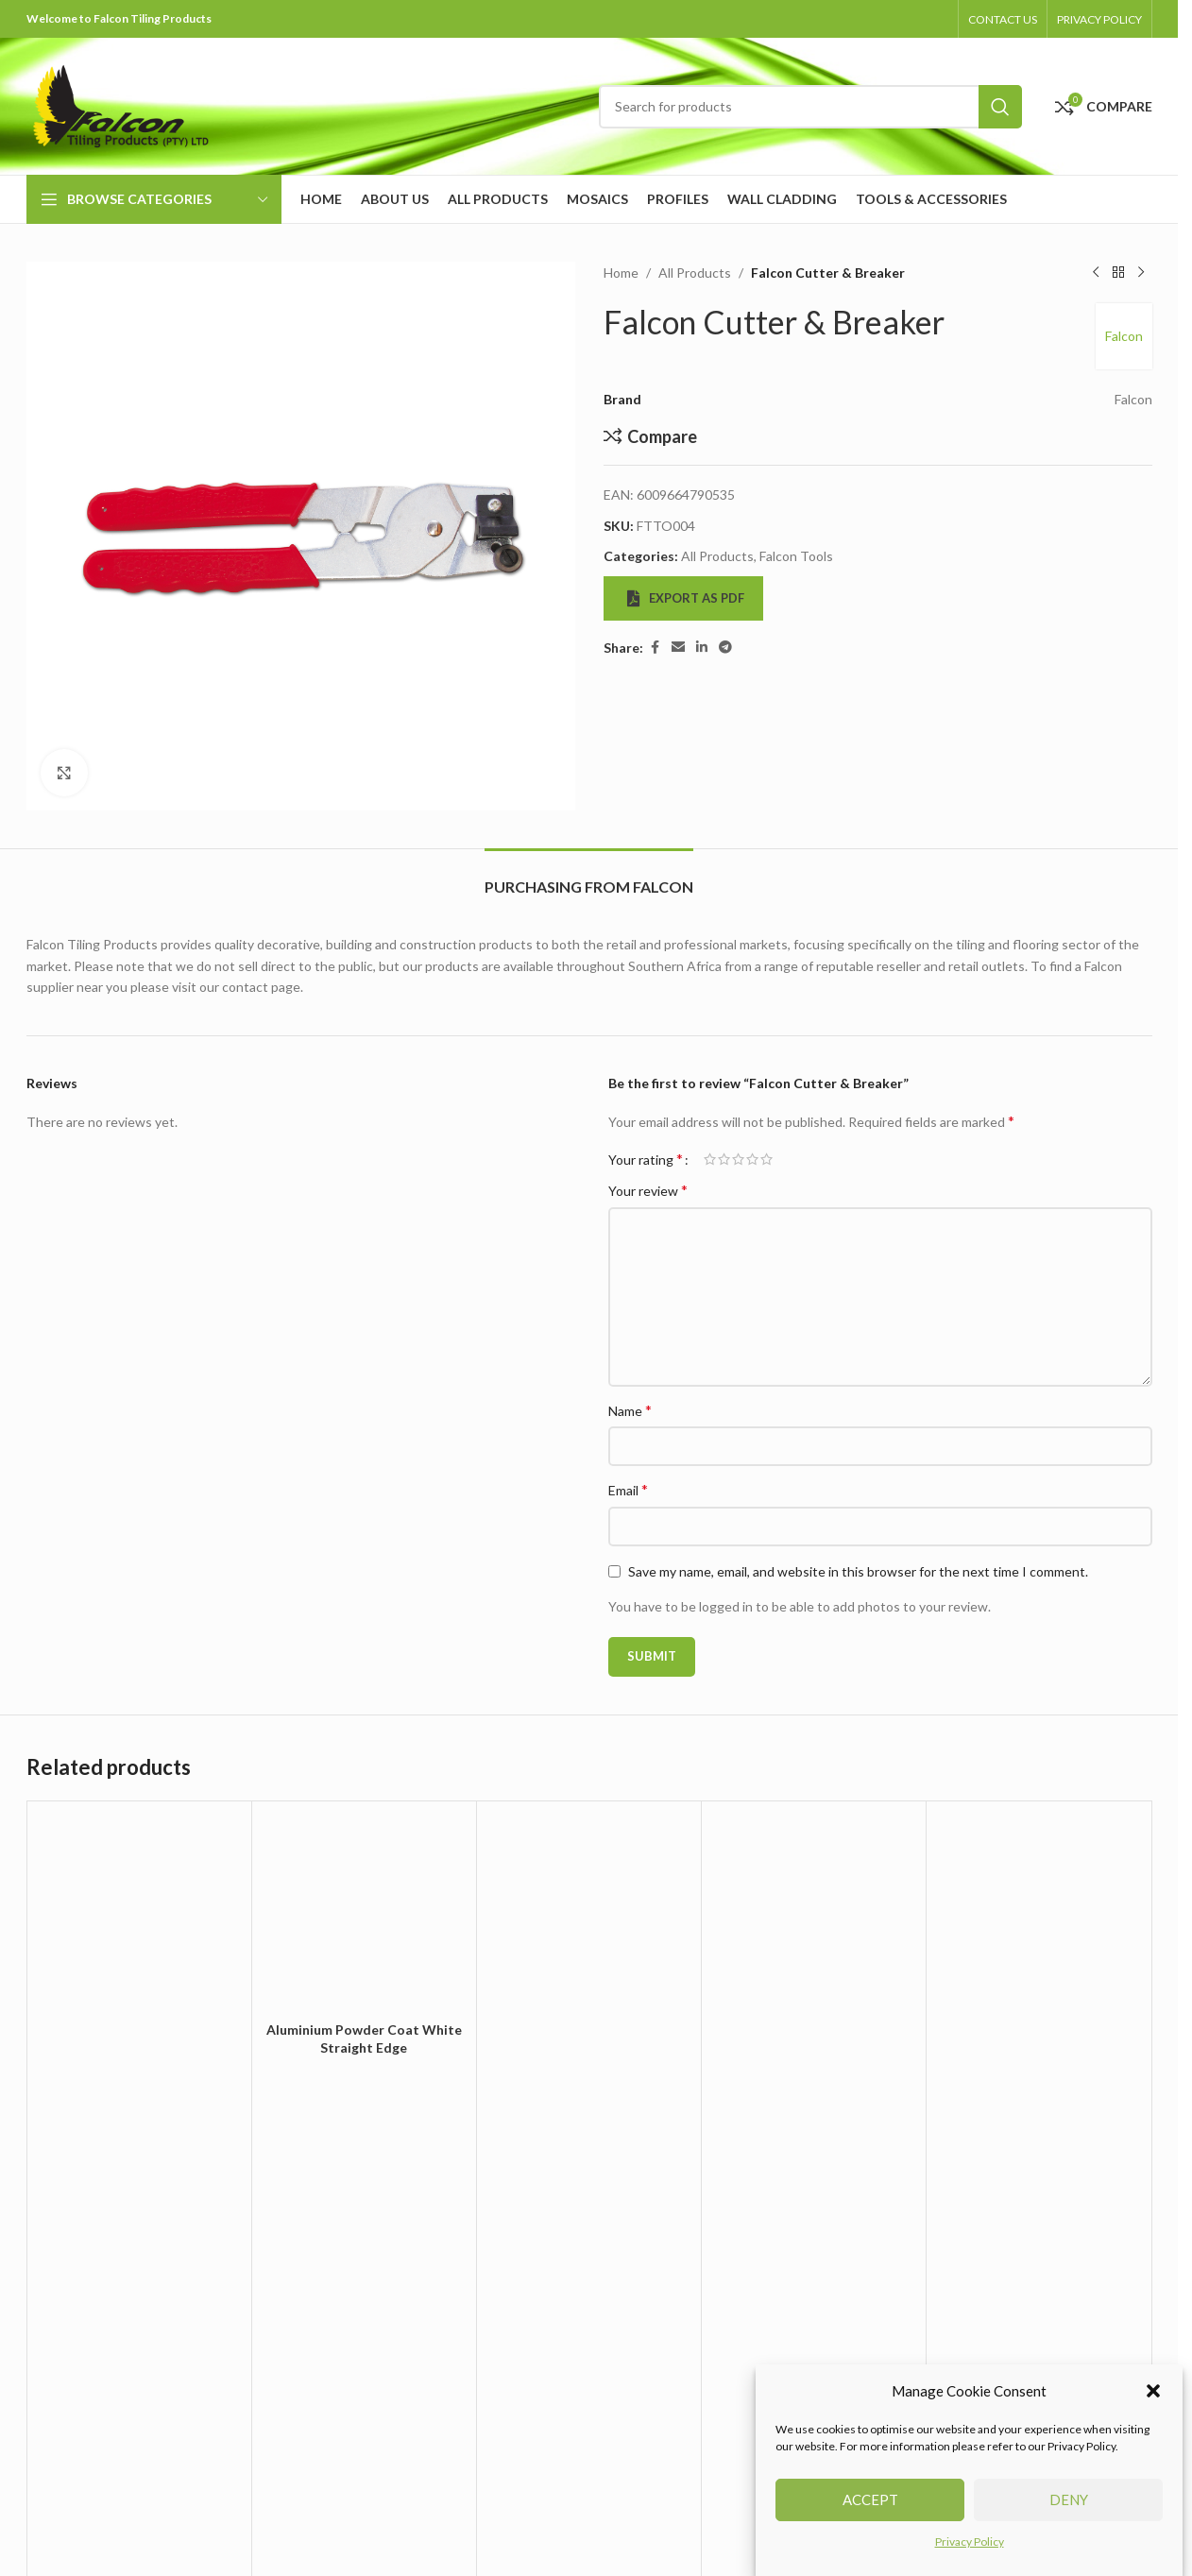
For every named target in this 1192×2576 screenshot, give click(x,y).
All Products (694, 272)
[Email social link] (678, 647)
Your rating (645, 1159)
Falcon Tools (796, 556)
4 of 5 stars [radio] (752, 1159)
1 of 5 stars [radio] (710, 1159)
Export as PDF (685, 598)
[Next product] (1141, 273)
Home (621, 272)
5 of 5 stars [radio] (766, 1159)
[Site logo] (120, 104)
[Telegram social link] (725, 647)
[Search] (810, 106)
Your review (648, 1190)
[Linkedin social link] (701, 647)
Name (630, 1410)
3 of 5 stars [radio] (738, 1159)
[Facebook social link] (654, 647)
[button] (1153, 2400)
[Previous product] (1095, 273)
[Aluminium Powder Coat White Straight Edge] (364, 1913)
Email (628, 1489)
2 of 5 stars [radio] (724, 1159)
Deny (1068, 2509)
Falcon (1124, 336)
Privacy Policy (969, 2551)
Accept (870, 2509)
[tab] (589, 877)
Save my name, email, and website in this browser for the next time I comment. (858, 1571)
